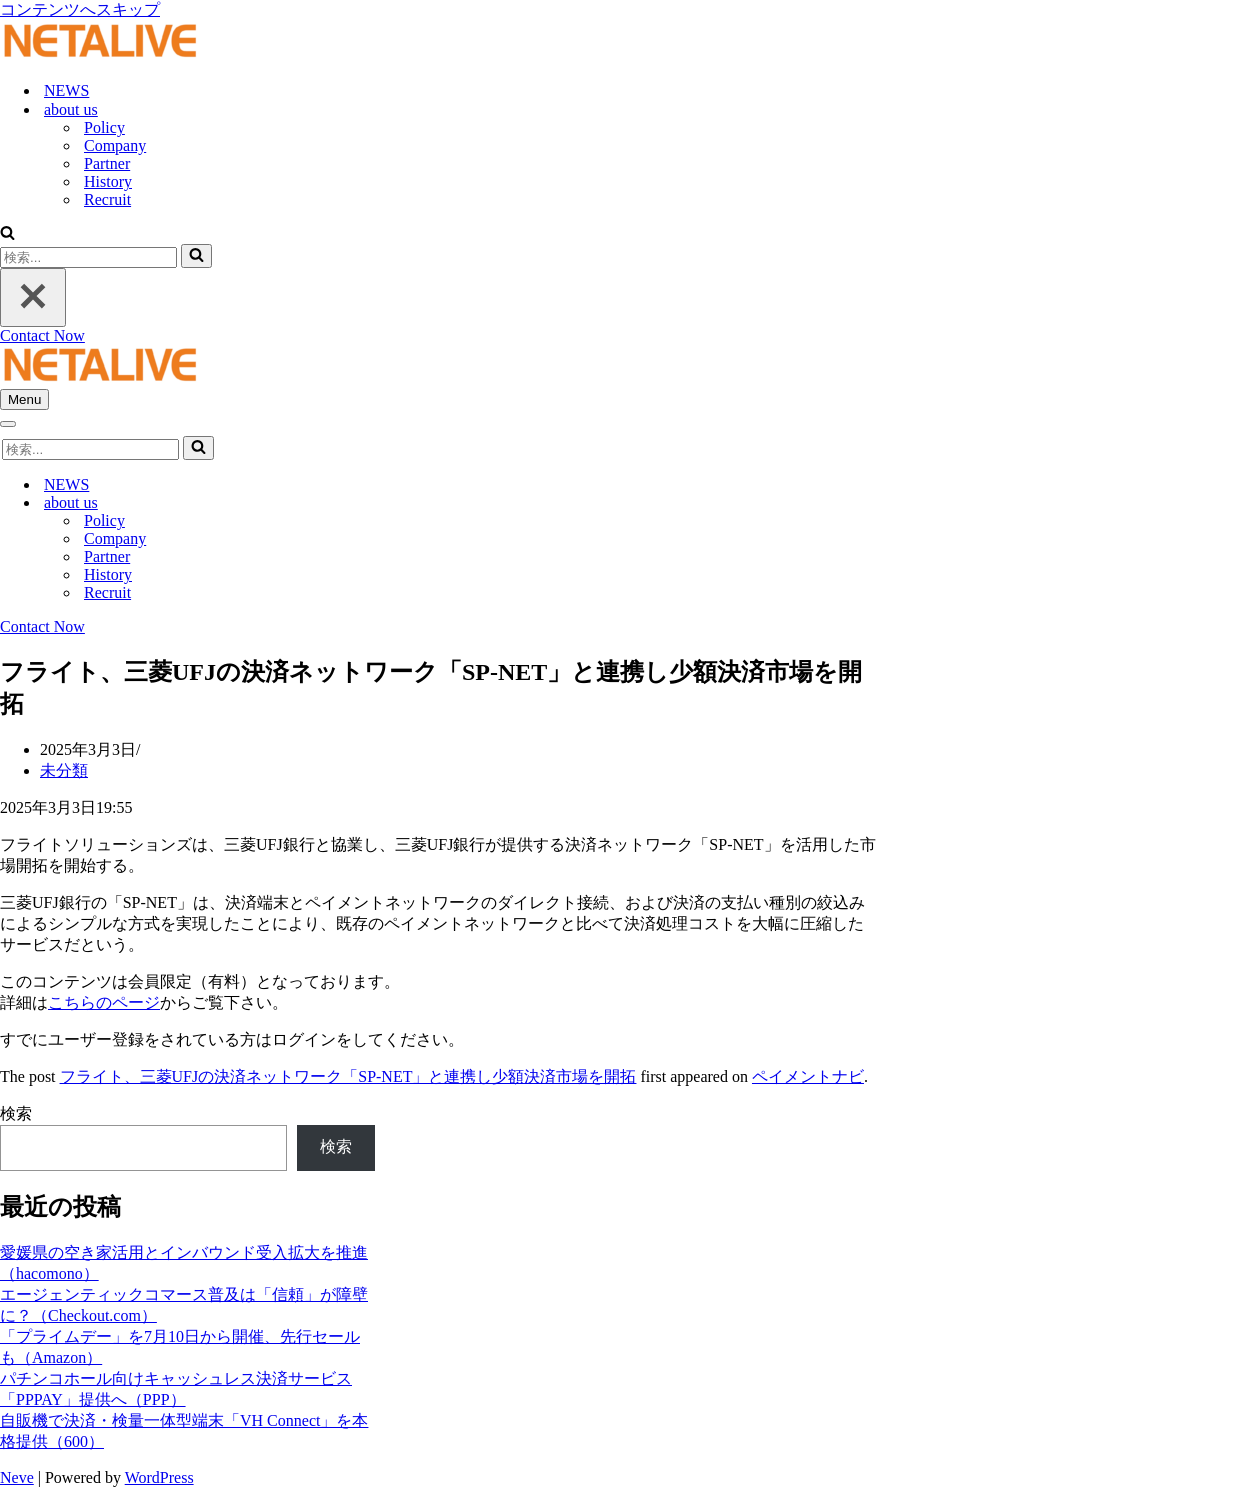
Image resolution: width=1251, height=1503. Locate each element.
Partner (107, 163)
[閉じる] (33, 297)
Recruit (107, 199)
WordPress (159, 1477)
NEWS (66, 90)
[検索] (7, 234)
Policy (104, 127)
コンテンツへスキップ (80, 9)
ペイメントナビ (808, 1076)
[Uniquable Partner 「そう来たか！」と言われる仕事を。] (100, 55)
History (108, 181)
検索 (16, 1113)
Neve (17, 1477)
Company (115, 145)
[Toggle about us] (350, 503)
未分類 (64, 770)
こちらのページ (104, 1002)
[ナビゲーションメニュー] (24, 399)
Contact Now (42, 335)
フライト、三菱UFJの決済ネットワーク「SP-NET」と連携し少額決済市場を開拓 (348, 1076)
